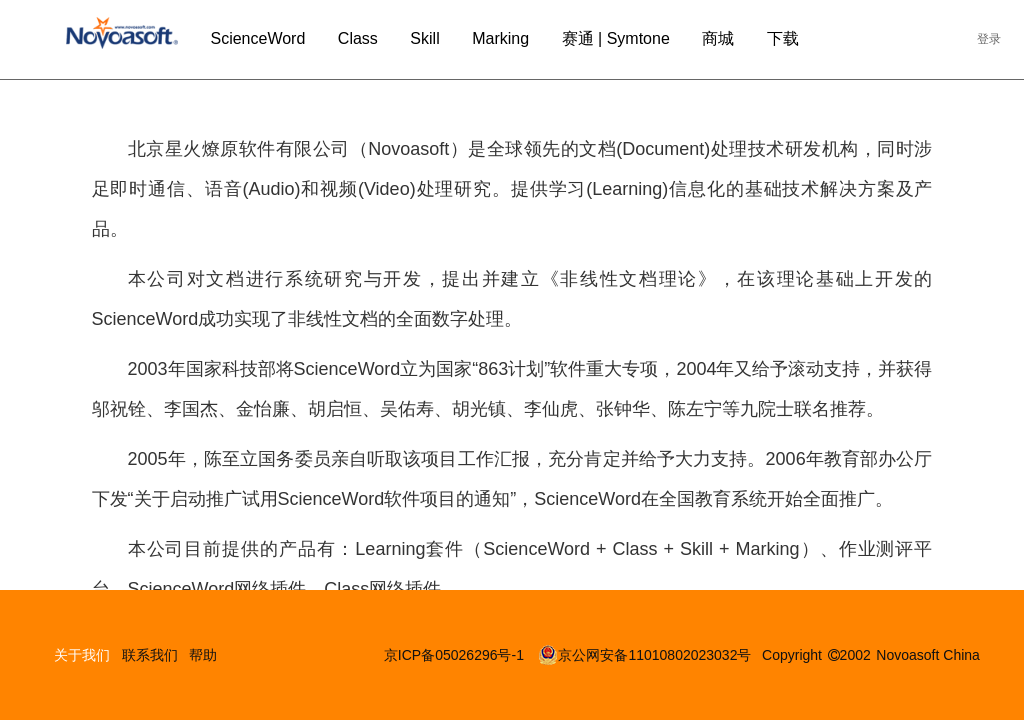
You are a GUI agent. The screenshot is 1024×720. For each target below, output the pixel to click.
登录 (989, 39)
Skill (424, 38)
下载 (783, 38)
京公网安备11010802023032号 (644, 655)
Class (358, 38)
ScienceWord (257, 38)
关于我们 (82, 655)
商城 (718, 38)
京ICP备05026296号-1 (456, 655)
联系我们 (150, 655)
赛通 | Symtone (616, 38)
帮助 (203, 655)
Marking (500, 38)
